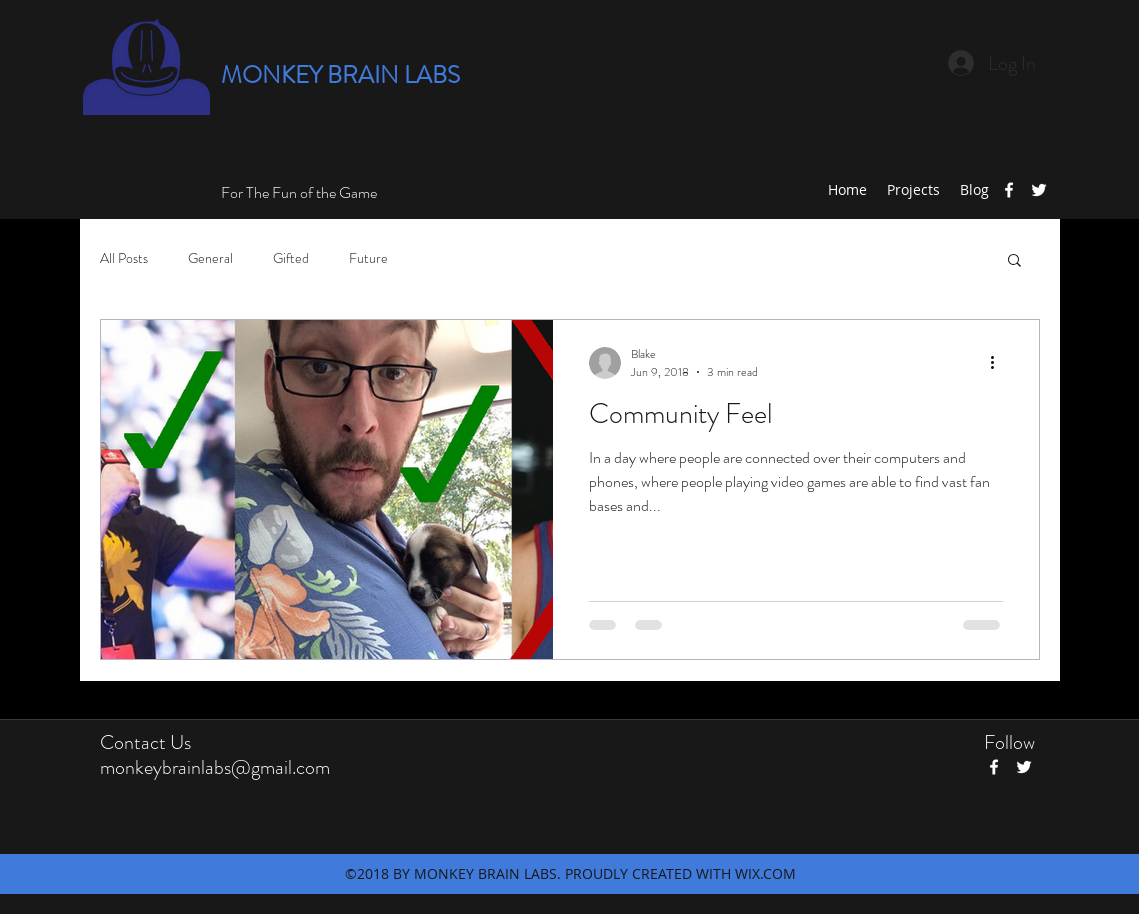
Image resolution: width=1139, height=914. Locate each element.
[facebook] (1009, 190)
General (210, 258)
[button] (1014, 261)
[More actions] (1000, 363)
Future (368, 258)
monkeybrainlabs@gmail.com (215, 767)
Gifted (291, 258)
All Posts (124, 258)
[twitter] (1039, 190)
